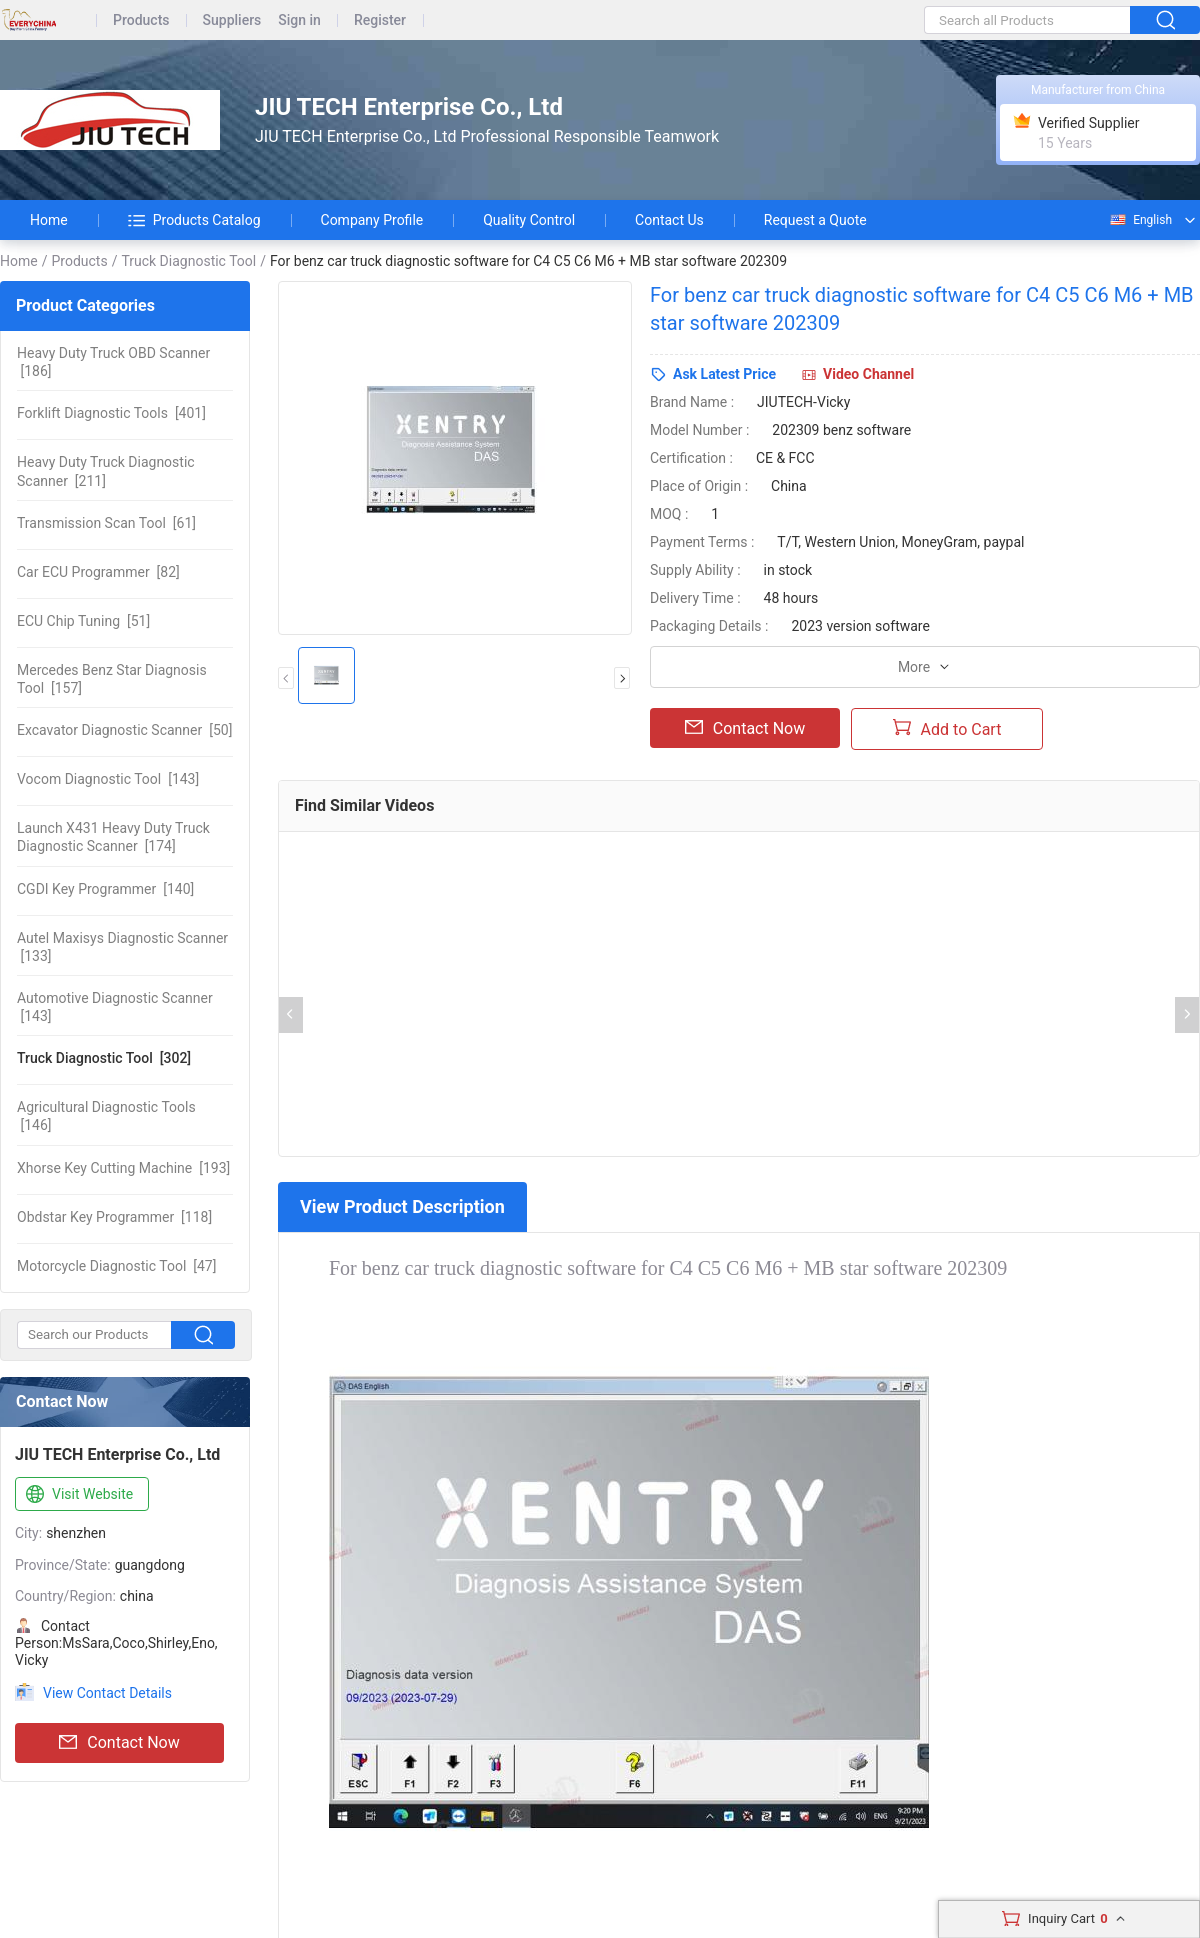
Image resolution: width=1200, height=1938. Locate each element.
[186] (113, 362)
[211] (106, 471)
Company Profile (372, 220)
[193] (123, 1168)
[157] (112, 679)
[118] (114, 1217)
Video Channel (868, 374)
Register (380, 20)
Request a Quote (815, 220)
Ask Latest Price (724, 374)
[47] (116, 1266)
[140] (105, 889)
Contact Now (119, 1743)
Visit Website (77, 1495)
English (1140, 220)
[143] (108, 779)
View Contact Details (107, 1693)
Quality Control (529, 220)
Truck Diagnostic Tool (188, 261)
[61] (106, 523)
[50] (124, 730)
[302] (104, 1058)
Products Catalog (194, 220)
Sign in (299, 20)
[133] (122, 947)
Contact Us (669, 220)
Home (49, 220)
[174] (113, 837)
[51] (83, 621)
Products (141, 20)
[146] (106, 1116)
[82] (98, 572)
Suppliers (232, 20)
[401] (111, 413)
